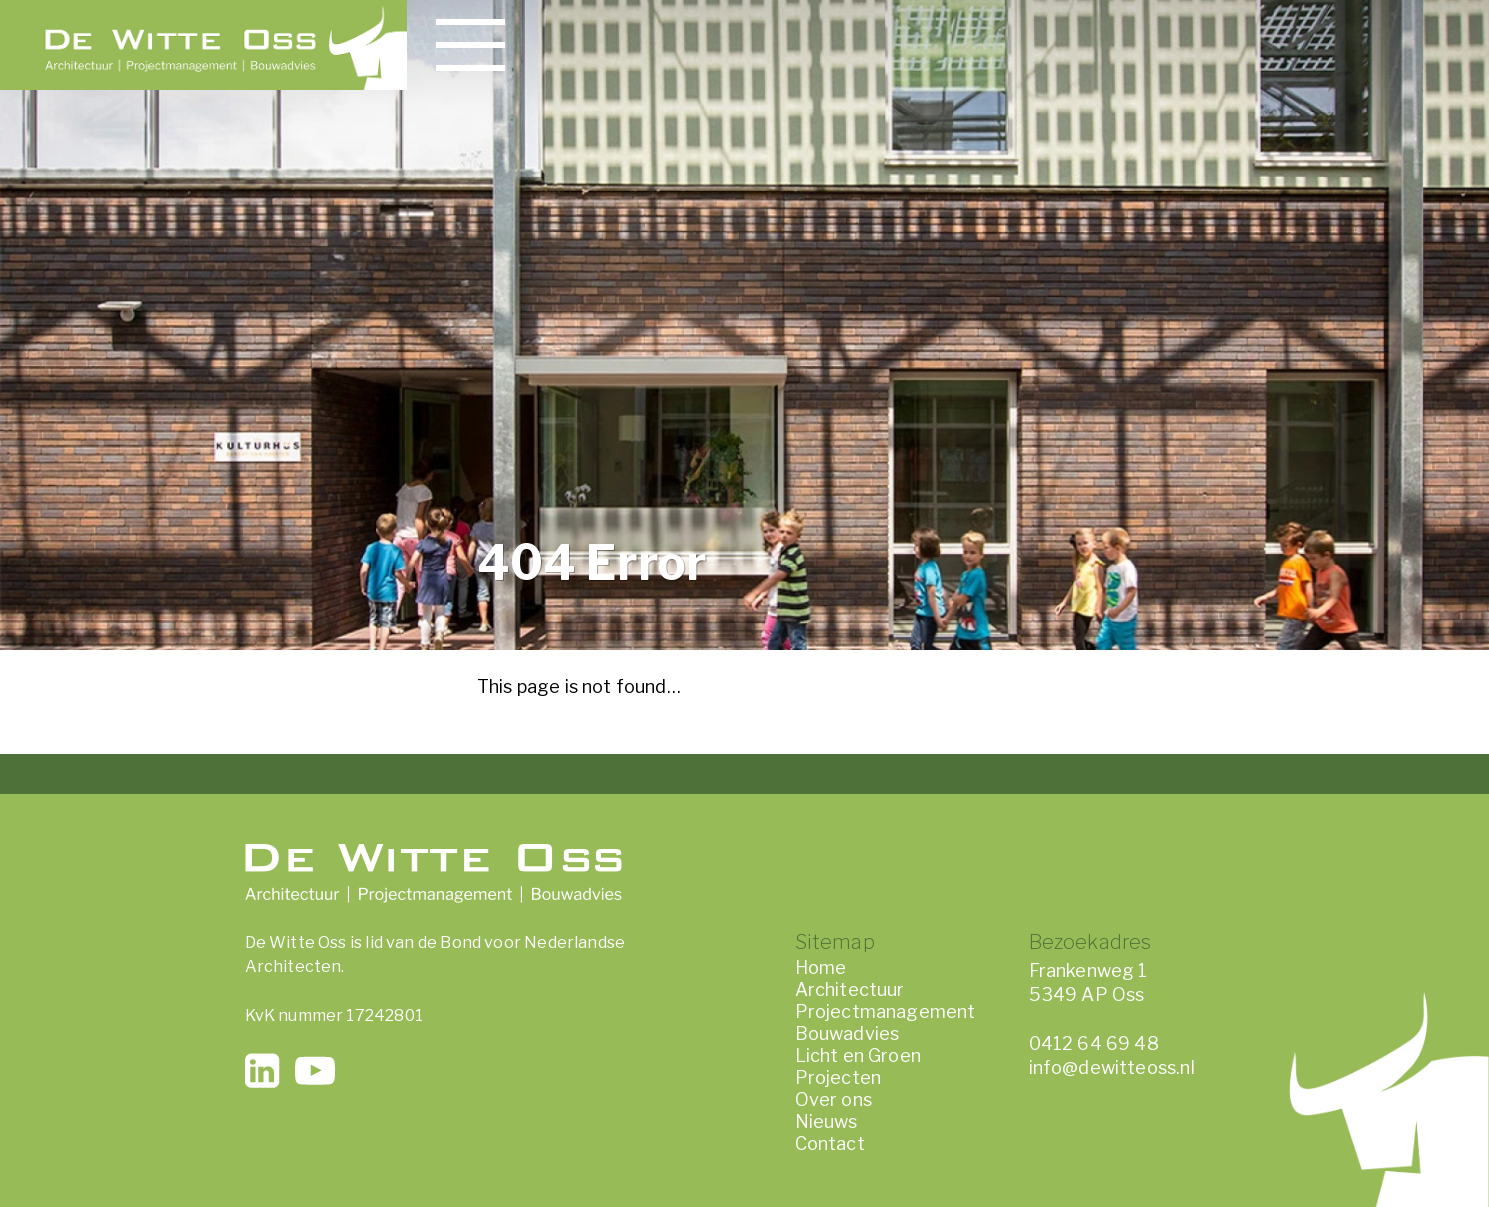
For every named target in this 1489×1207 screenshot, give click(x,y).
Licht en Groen (858, 1055)
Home (821, 967)
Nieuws (826, 1121)
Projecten (838, 1077)
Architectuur (850, 989)
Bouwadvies (847, 1033)
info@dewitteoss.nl (1112, 1067)
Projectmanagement (885, 1011)
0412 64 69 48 (1094, 1043)
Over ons (833, 1099)
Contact (830, 1143)
